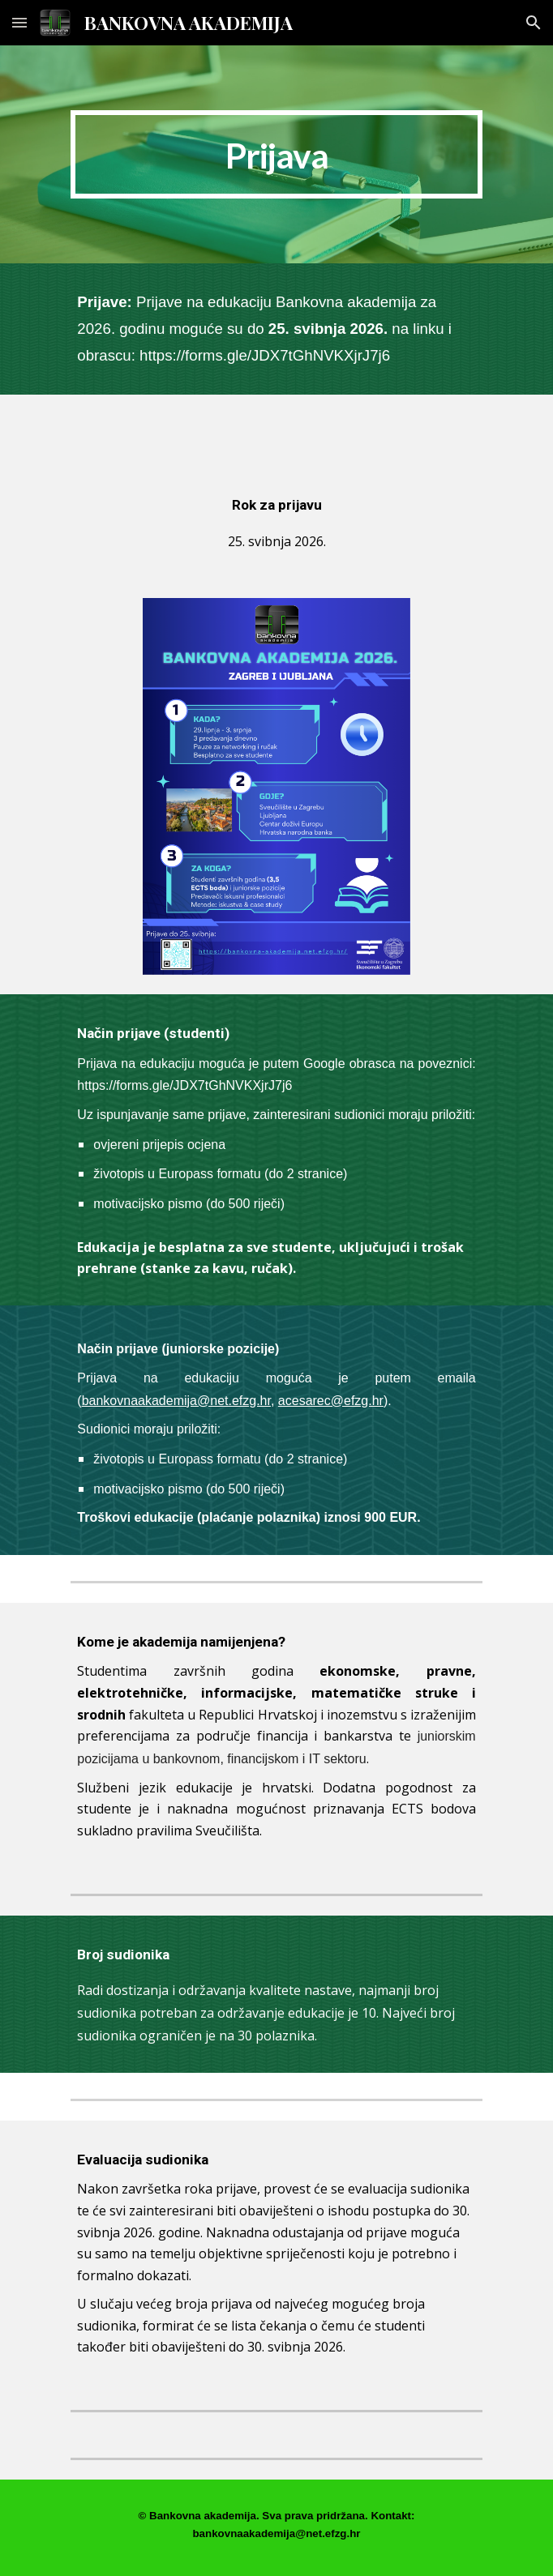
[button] (19, 22)
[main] (276, 154)
